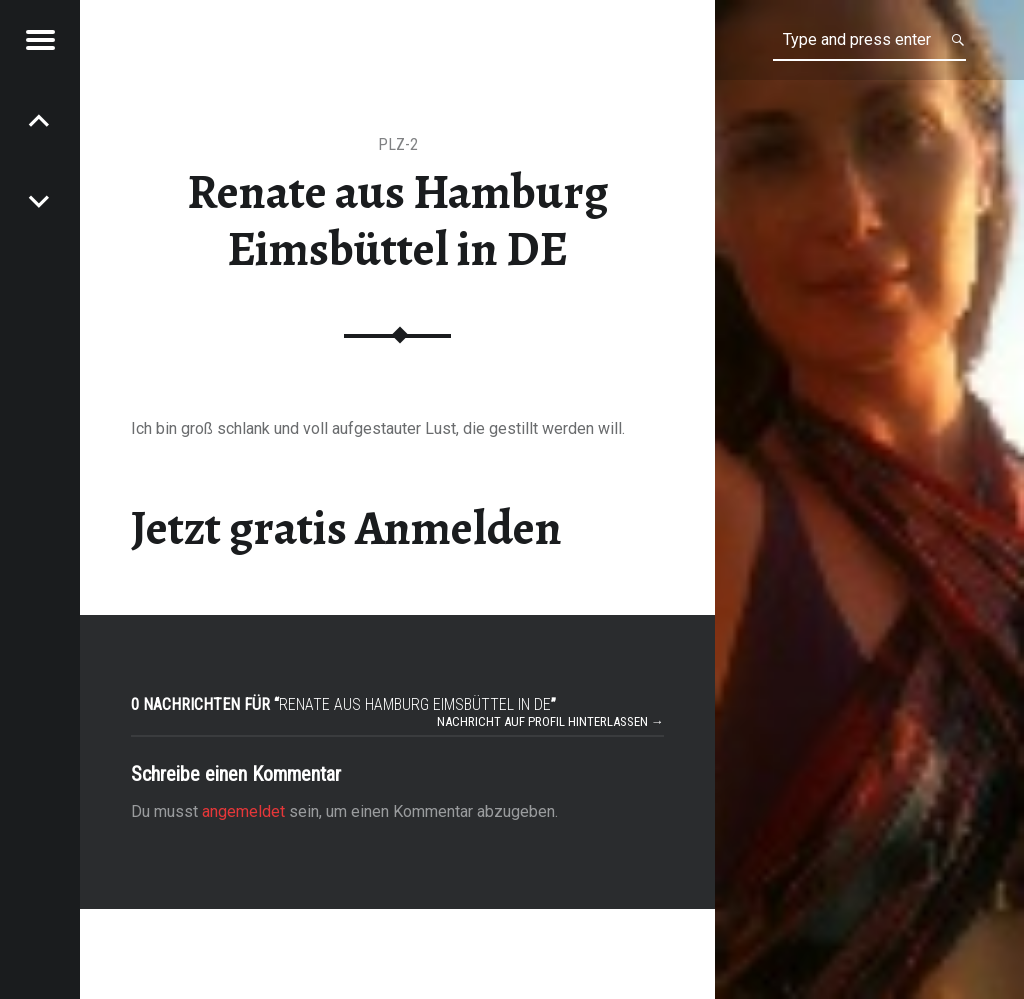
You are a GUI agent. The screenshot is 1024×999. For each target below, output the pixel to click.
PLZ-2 (398, 144)
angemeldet (243, 811)
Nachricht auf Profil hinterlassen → (550, 721)
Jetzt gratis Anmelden (346, 528)
